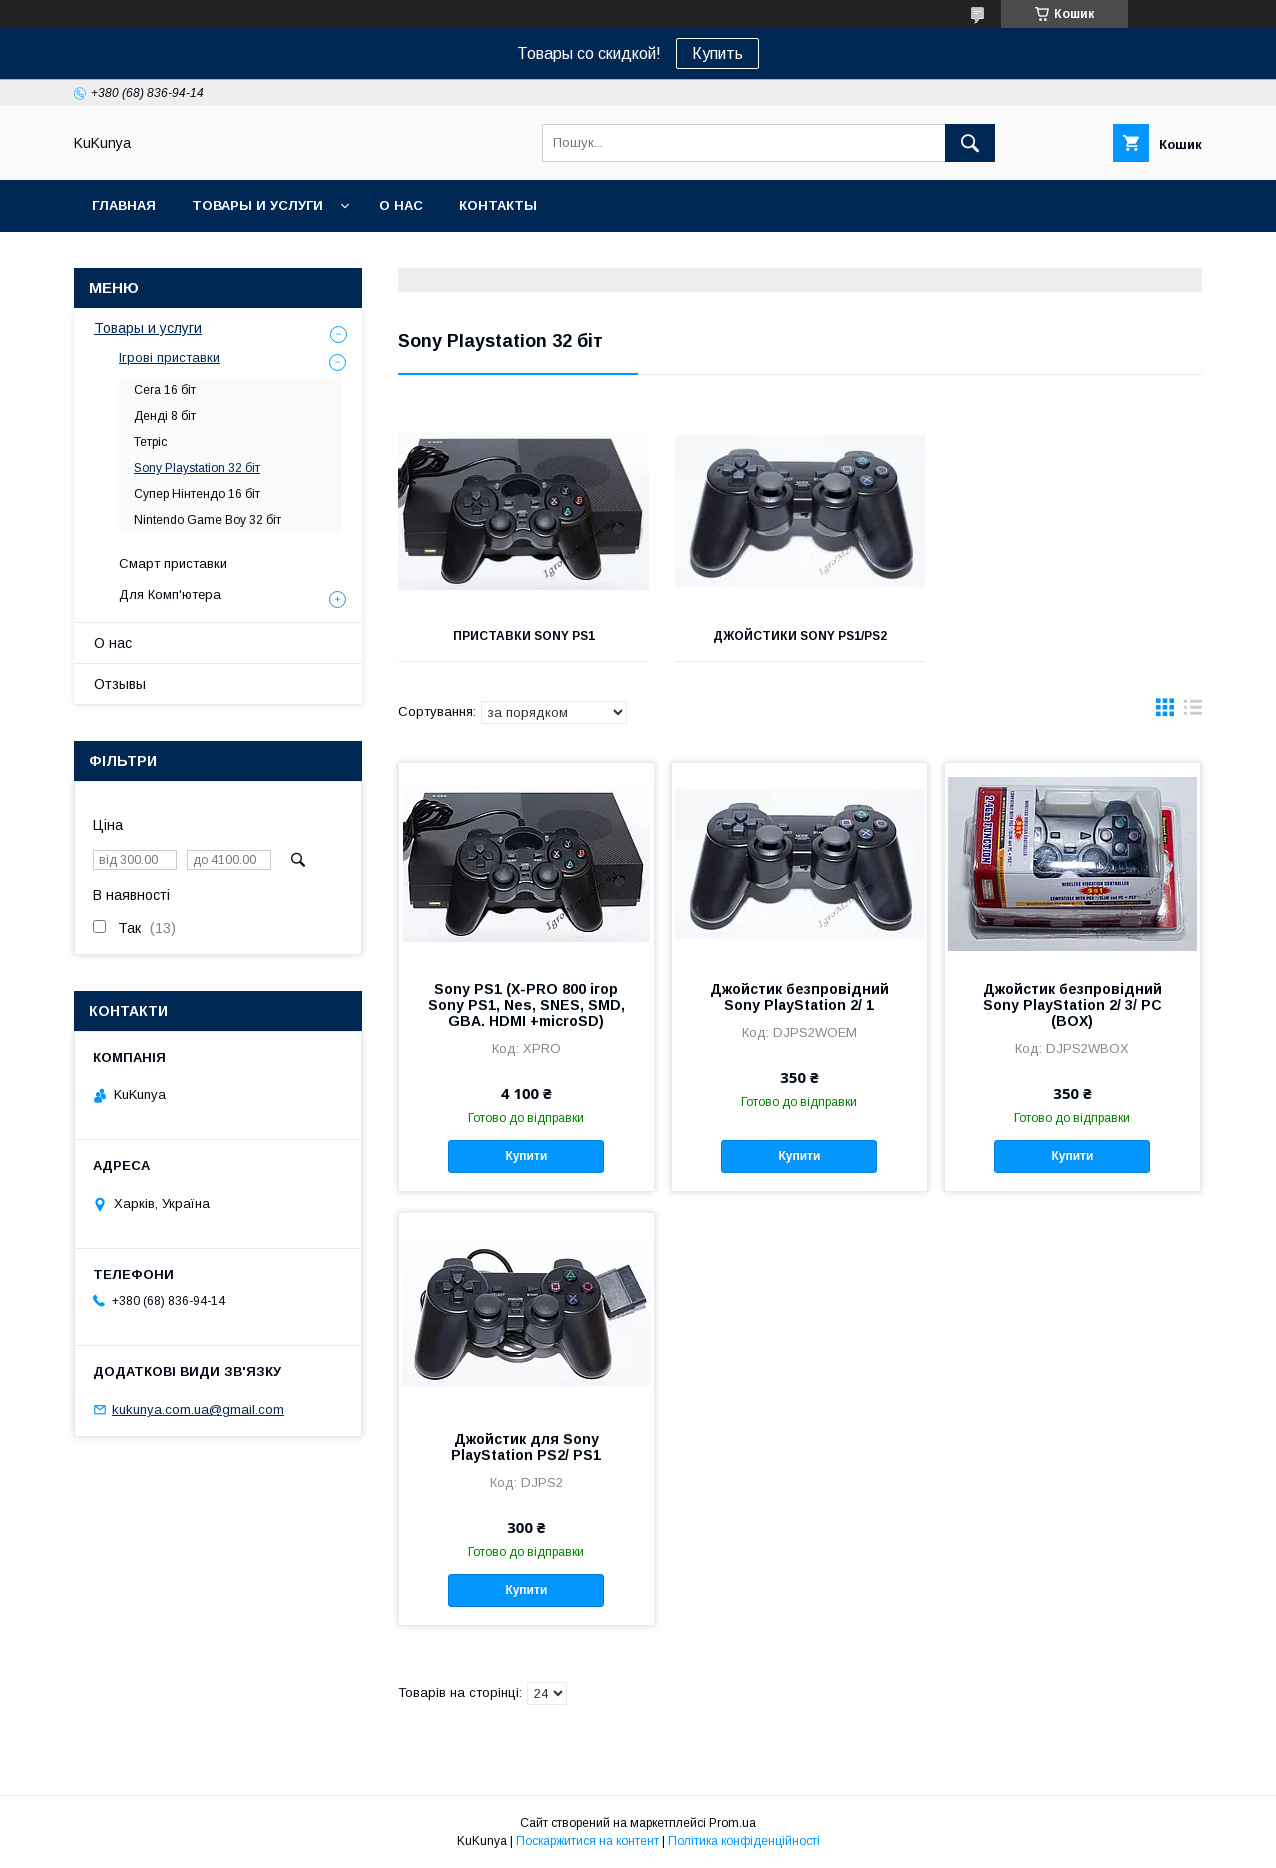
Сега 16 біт (165, 390)
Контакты (498, 205)
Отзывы (120, 684)
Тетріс (150, 442)
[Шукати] (970, 143)
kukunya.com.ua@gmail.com (198, 1409)
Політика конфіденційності (744, 1841)
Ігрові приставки (169, 357)
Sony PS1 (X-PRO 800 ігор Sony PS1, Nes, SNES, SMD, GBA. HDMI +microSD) (526, 1005)
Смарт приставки (173, 563)
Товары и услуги (257, 205)
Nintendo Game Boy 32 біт (207, 520)
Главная (124, 205)
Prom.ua (732, 1823)
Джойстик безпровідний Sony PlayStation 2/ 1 (799, 997)
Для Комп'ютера (170, 594)
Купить (717, 53)
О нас (401, 205)
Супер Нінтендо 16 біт (197, 494)
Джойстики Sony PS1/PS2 (800, 636)
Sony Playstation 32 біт (197, 468)
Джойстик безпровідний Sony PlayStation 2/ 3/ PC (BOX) (1072, 1005)
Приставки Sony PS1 (524, 636)
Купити (526, 1156)
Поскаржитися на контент (587, 1841)
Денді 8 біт (165, 416)
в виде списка (1193, 712)
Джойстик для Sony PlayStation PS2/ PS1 (526, 1447)
